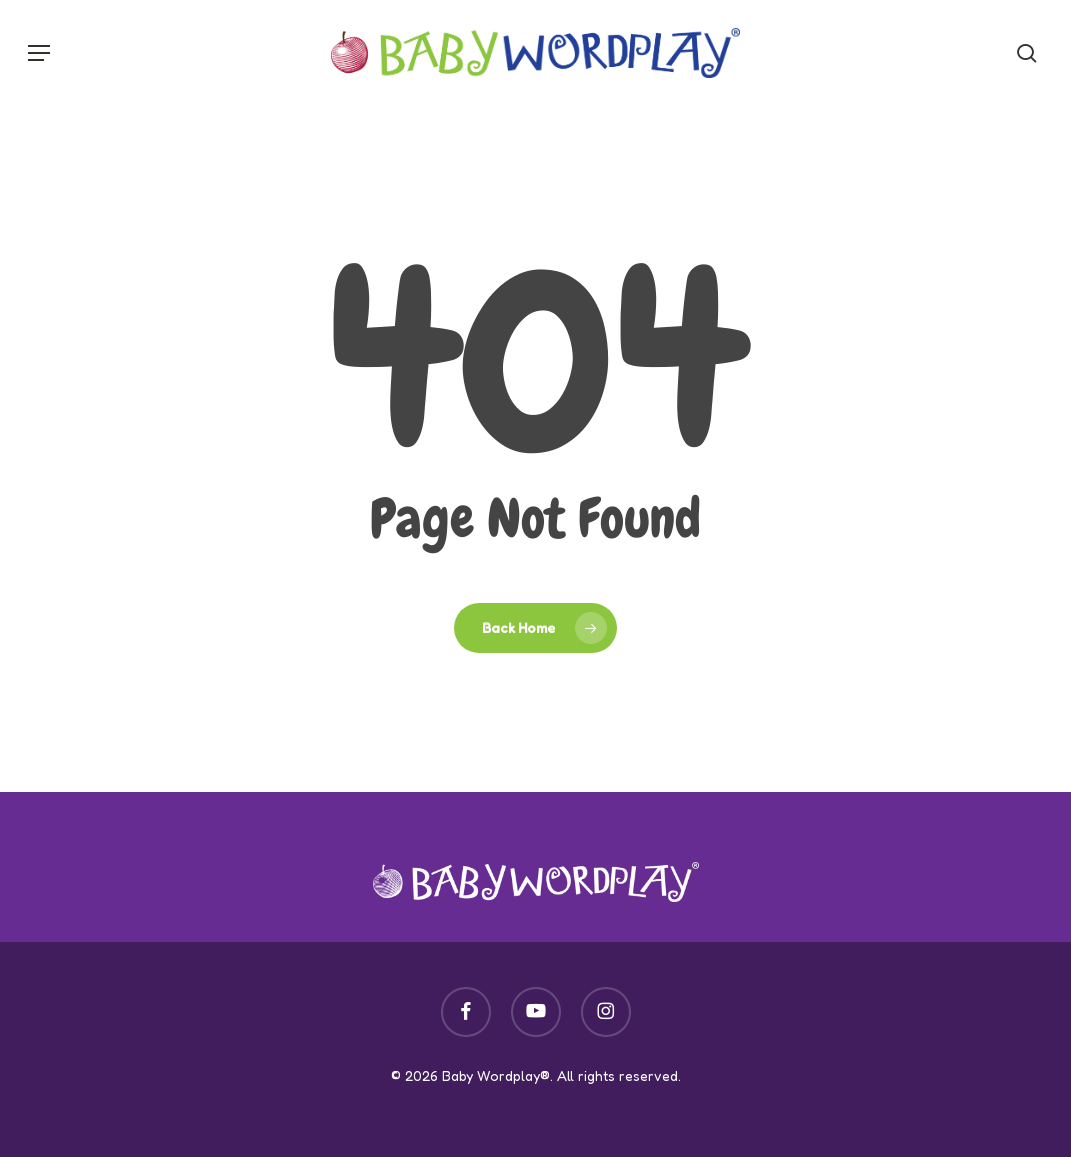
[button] (39, 53)
